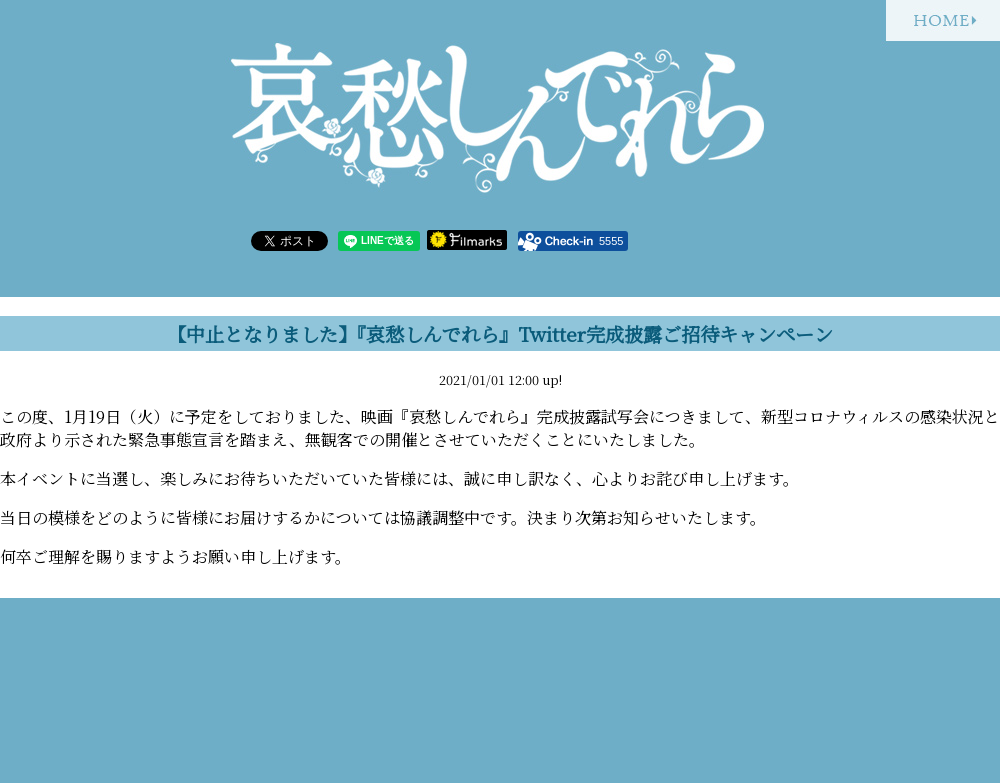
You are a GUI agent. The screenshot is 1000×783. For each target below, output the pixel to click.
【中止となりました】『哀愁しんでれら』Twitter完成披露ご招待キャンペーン (500, 333)
